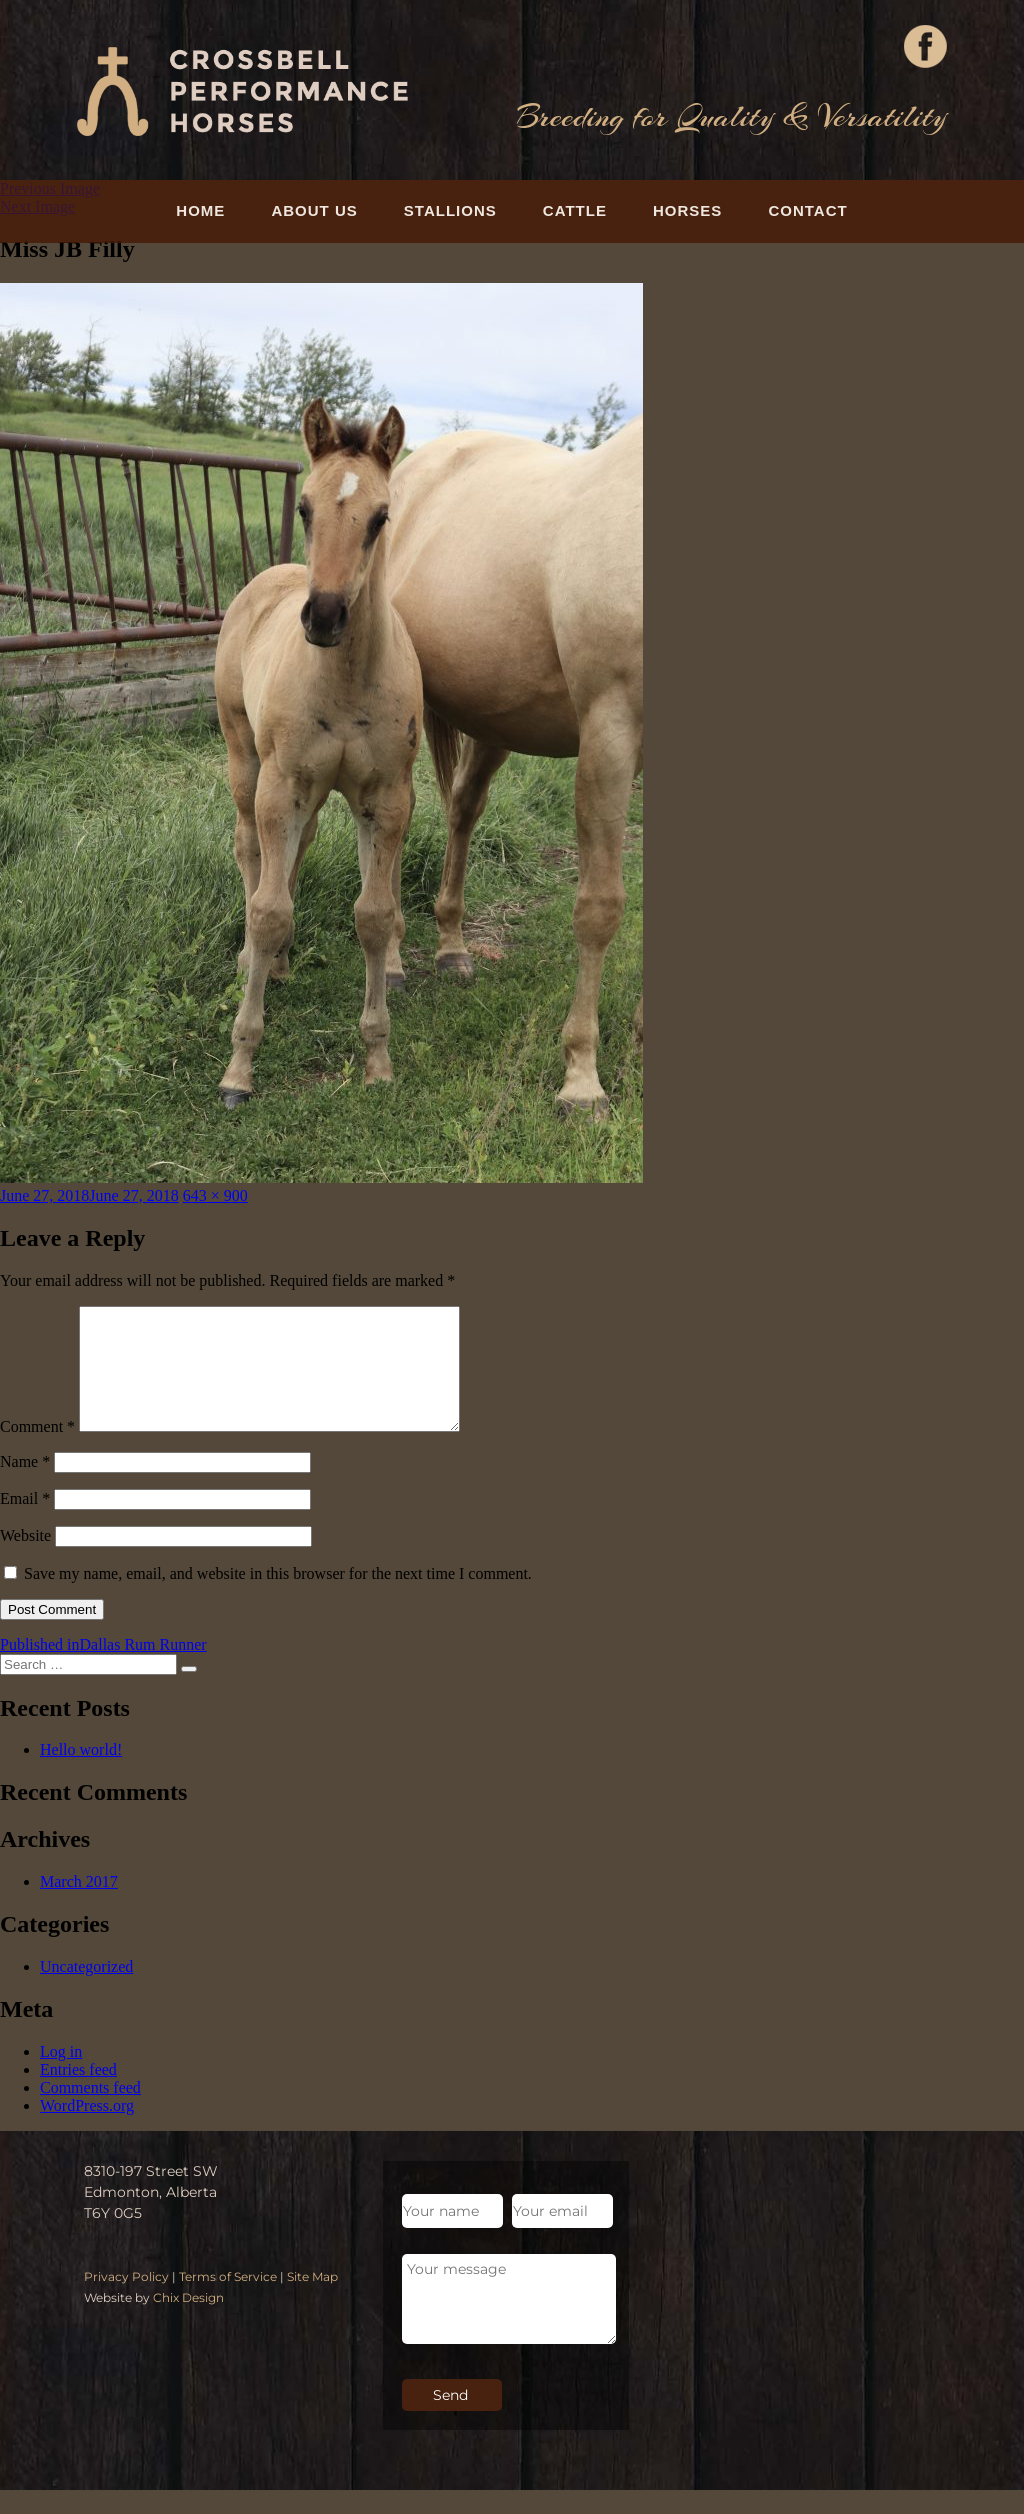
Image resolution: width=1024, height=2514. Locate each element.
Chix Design (188, 2321)
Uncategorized (86, 1990)
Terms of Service (228, 2300)
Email (25, 1522)
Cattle (575, 210)
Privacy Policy (126, 2300)
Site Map (312, 2300)
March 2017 (79, 1905)
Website (25, 1559)
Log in (61, 2075)
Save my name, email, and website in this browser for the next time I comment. (278, 1597)
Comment (37, 1450)
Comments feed (90, 2111)
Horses (687, 210)
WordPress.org (87, 2129)
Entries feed (78, 2093)
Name (25, 1485)
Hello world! (81, 1773)
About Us (314, 210)
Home (200, 210)
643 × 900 (215, 1195)
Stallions (450, 210)
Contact (807, 210)
